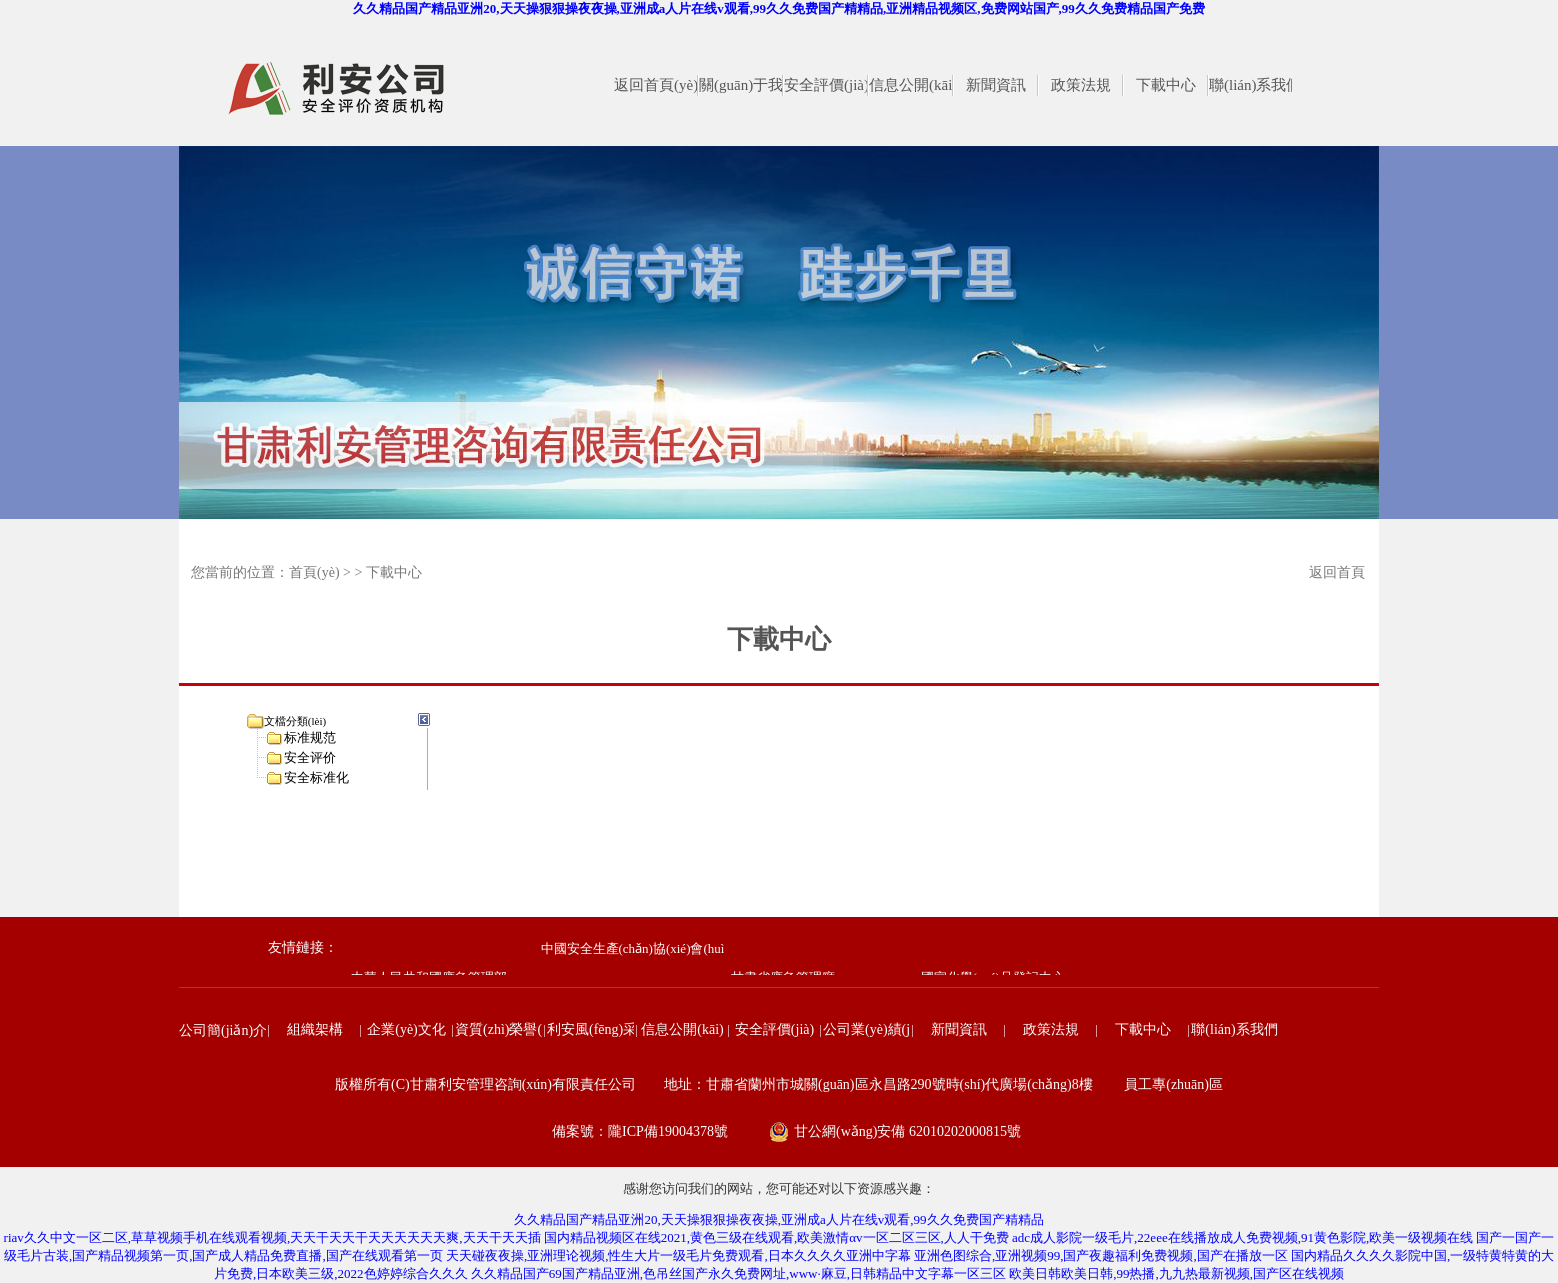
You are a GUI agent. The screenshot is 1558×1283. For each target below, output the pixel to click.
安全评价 (310, 757)
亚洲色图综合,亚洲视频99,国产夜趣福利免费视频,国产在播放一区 (1101, 1255)
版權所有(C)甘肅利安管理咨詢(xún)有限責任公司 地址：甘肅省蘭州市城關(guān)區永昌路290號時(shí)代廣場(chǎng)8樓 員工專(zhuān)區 (779, 1084)
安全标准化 (316, 777)
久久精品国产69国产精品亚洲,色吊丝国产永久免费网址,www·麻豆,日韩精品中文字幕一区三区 (738, 1273)
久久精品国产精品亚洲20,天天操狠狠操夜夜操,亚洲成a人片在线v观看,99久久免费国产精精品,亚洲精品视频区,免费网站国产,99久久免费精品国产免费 (779, 8)
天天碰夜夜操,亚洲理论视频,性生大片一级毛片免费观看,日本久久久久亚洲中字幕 (678, 1255)
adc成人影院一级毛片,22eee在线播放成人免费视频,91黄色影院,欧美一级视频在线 (1242, 1237)
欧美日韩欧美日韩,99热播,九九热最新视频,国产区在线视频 (1176, 1273)
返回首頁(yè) (1337, 577)
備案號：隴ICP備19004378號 (640, 1131)
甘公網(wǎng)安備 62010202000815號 (907, 1131)
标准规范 (310, 737)
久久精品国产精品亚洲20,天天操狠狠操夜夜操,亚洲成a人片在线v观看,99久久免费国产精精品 (778, 1219)
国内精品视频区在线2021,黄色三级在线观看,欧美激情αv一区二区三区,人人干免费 (776, 1237)
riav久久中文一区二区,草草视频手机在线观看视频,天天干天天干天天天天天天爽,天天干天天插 (272, 1237)
